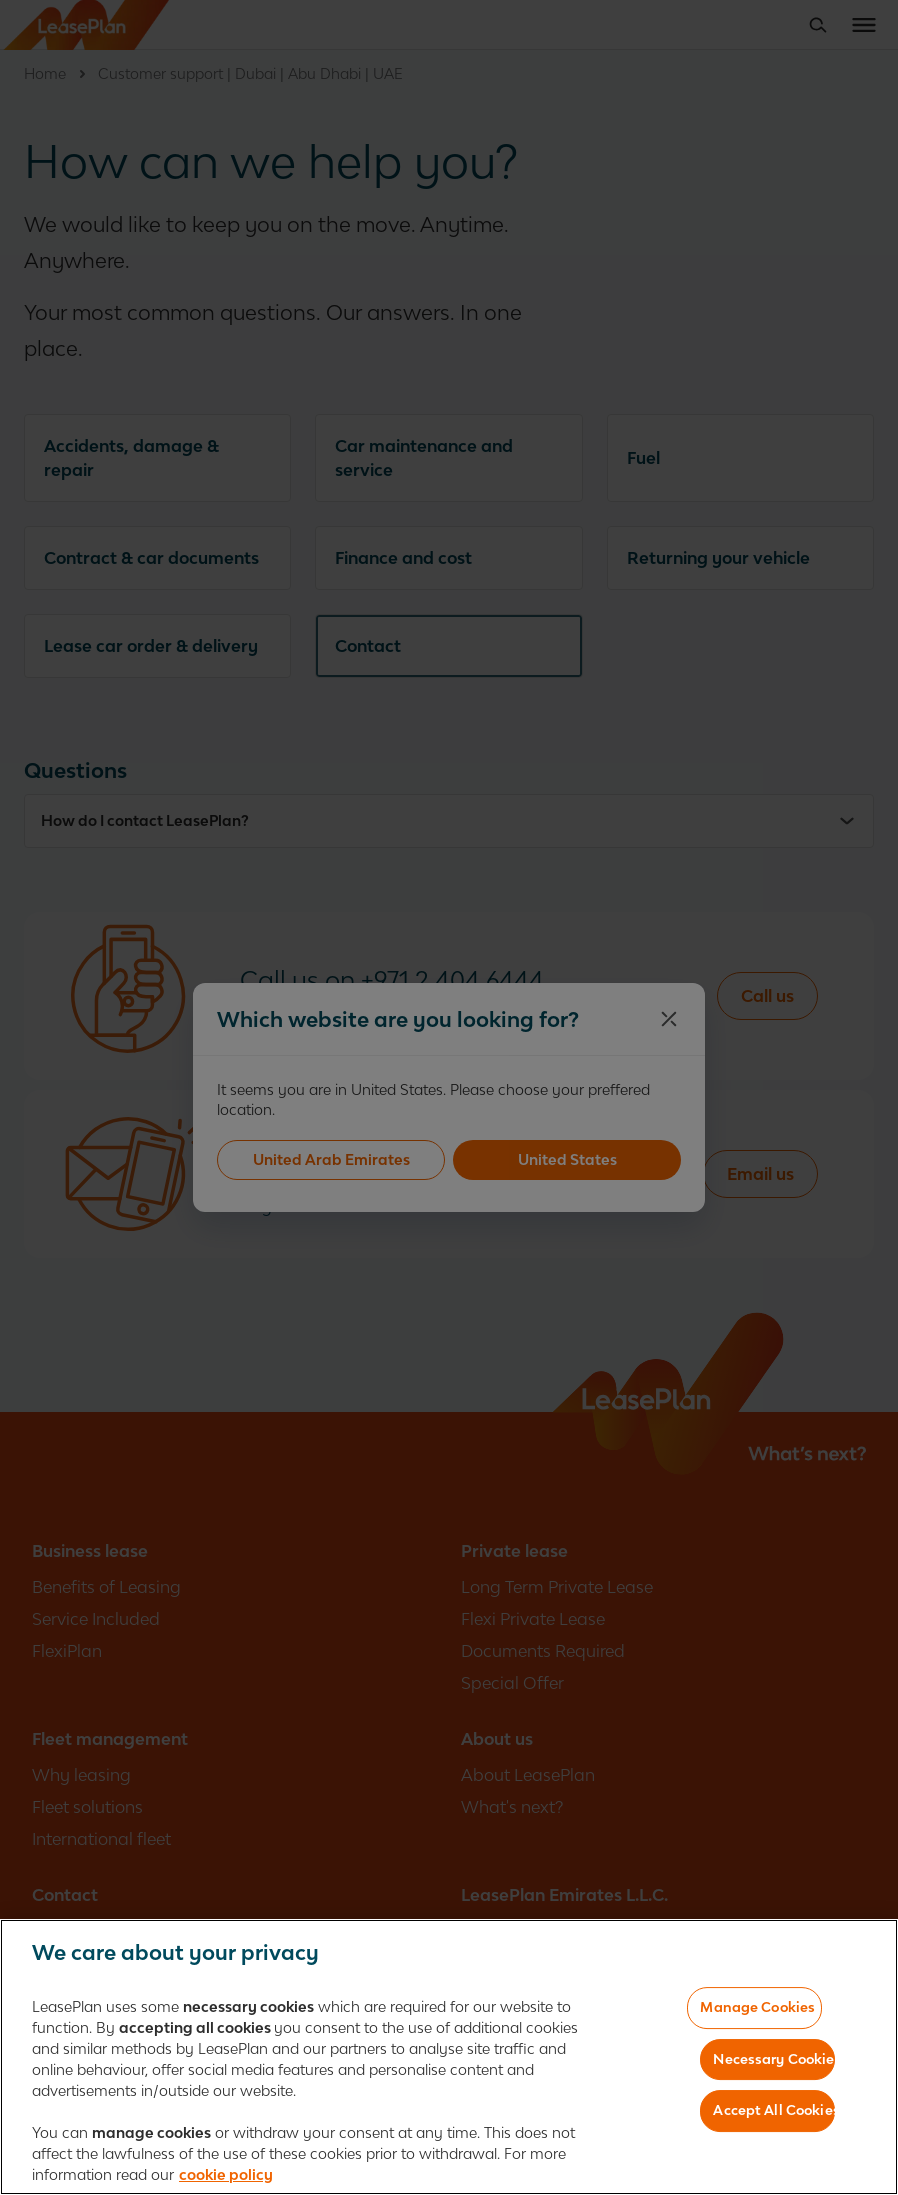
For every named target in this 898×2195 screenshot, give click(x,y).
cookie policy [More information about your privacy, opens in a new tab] (226, 2174)
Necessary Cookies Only (774, 2059)
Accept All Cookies (774, 2110)
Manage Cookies (757, 2007)
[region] (449, 2057)
